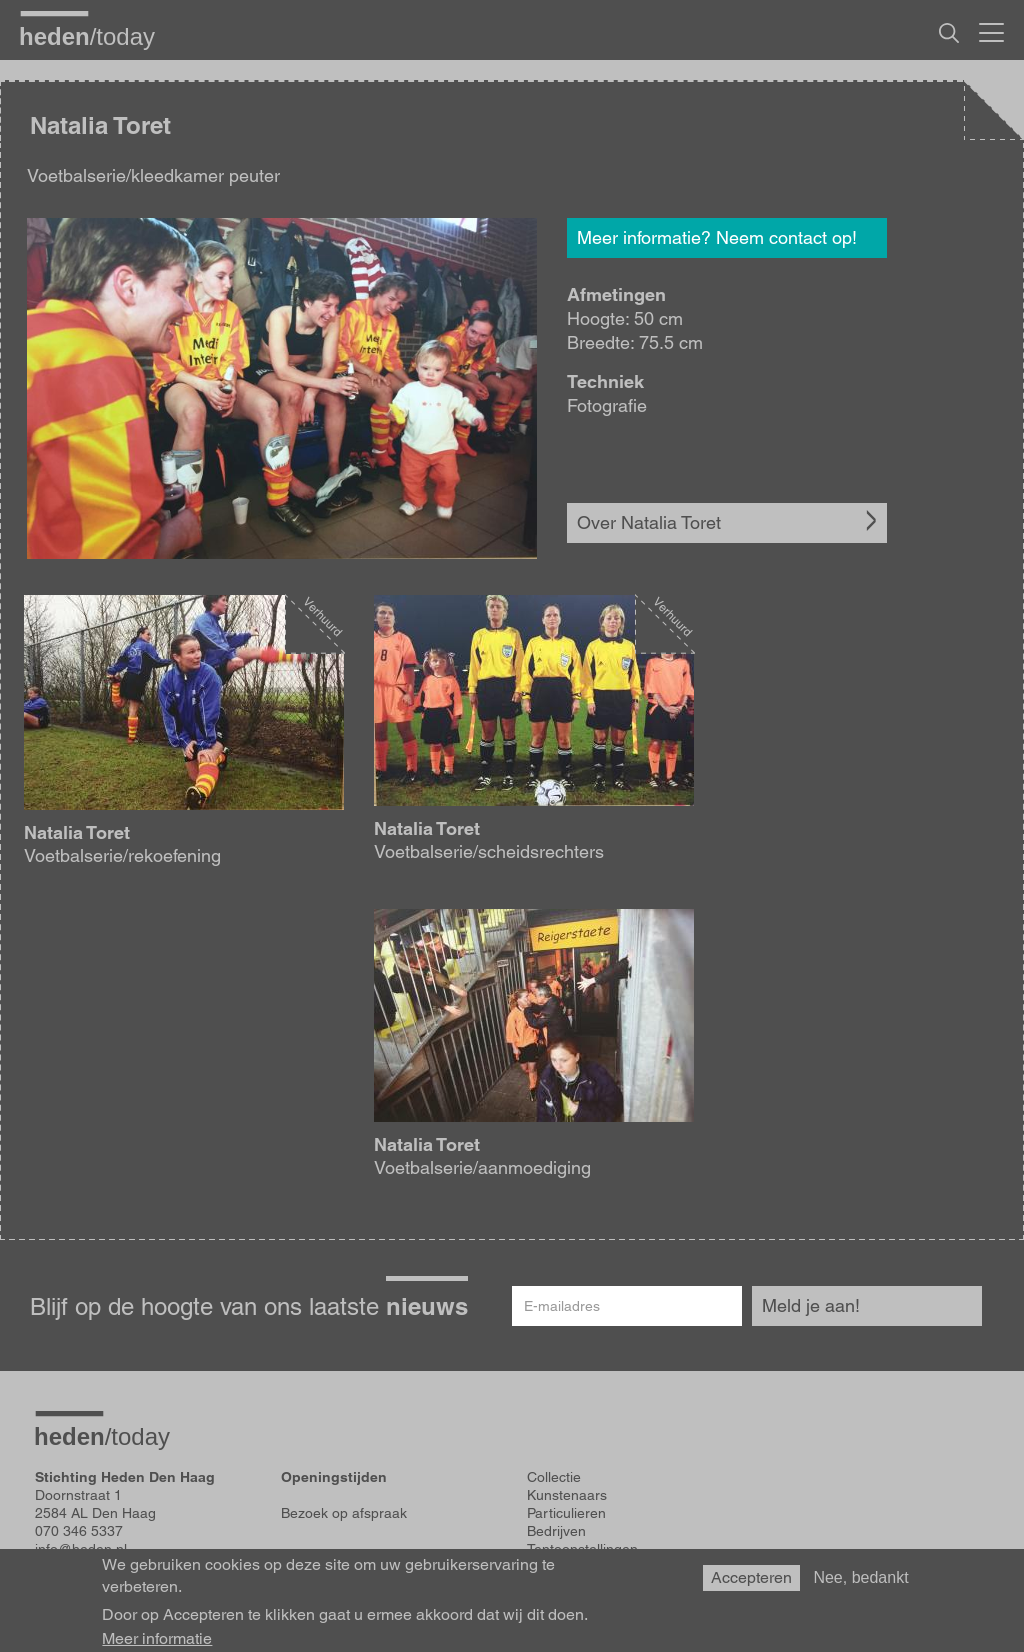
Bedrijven (556, 1531)
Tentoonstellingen (582, 1549)
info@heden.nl (81, 1549)
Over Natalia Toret (649, 522)
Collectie (554, 1477)
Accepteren (751, 1583)
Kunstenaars (567, 1495)
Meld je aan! (811, 1305)
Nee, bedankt (860, 1583)
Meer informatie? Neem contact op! (717, 237)
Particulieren (566, 1513)
